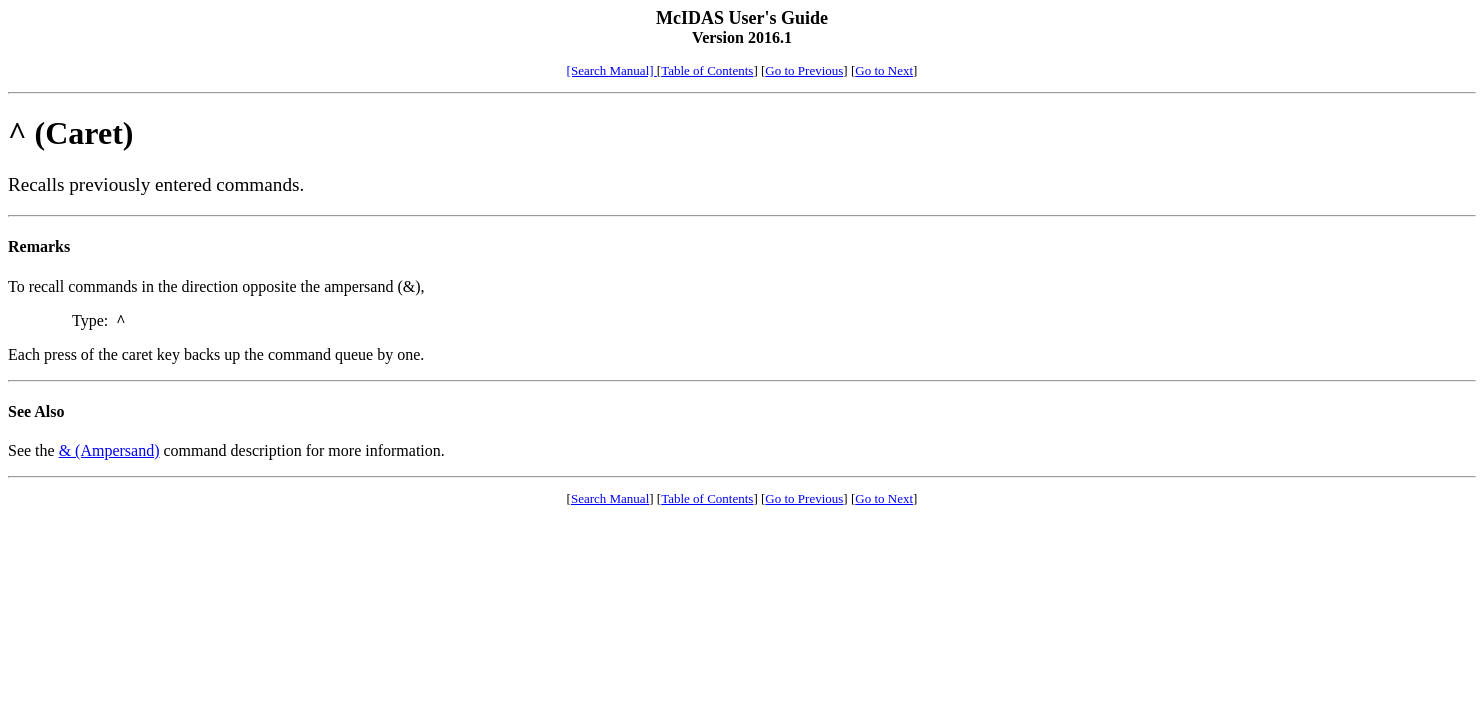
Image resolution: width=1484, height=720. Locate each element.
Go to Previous (804, 70)
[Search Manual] (612, 70)
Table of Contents (707, 70)
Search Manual (610, 498)
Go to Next (884, 70)
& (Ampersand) (109, 450)
